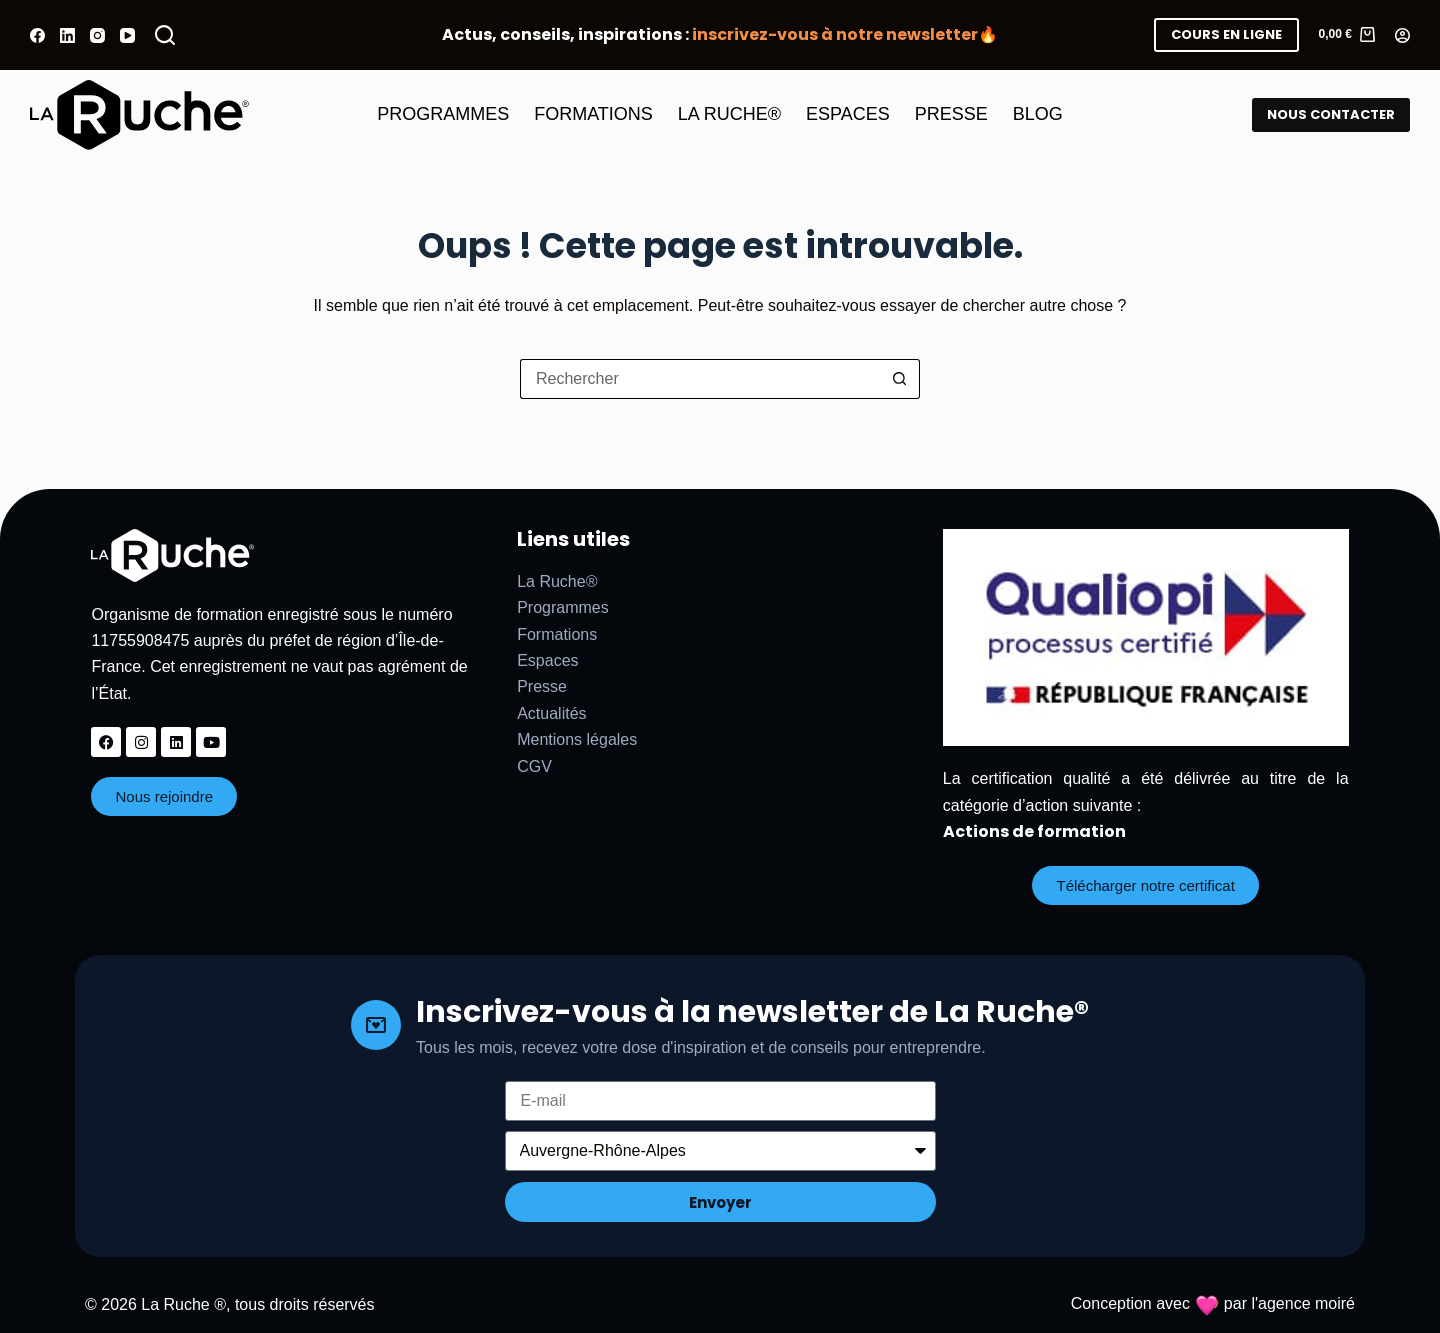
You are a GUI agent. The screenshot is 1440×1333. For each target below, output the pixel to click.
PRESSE (951, 114)
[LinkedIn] (67, 35)
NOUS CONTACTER (1331, 114)
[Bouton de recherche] (900, 379)
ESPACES (848, 114)
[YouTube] (127, 35)
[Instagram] (97, 35)
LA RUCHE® (729, 114)
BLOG (1038, 114)
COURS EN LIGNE (1226, 34)
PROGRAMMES (443, 114)
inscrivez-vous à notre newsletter (835, 34)
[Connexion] (1402, 35)
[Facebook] (37, 35)
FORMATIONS (593, 114)
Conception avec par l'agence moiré (1213, 1303)
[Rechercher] (165, 35)
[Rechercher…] (700, 379)
